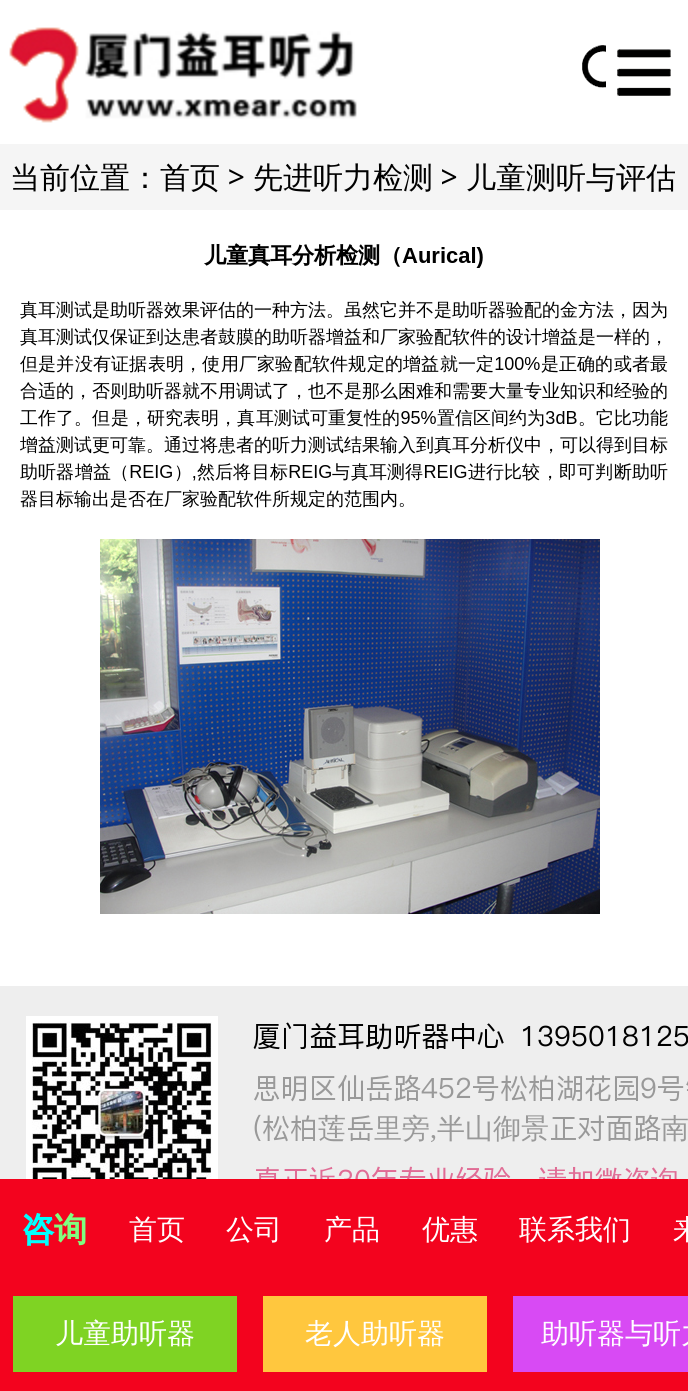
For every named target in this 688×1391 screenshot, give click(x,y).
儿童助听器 (125, 1333)
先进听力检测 (343, 176)
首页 (190, 176)
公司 (254, 1229)
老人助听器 (375, 1333)
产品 (352, 1229)
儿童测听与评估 (571, 176)
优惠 (450, 1229)
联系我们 (575, 1229)
